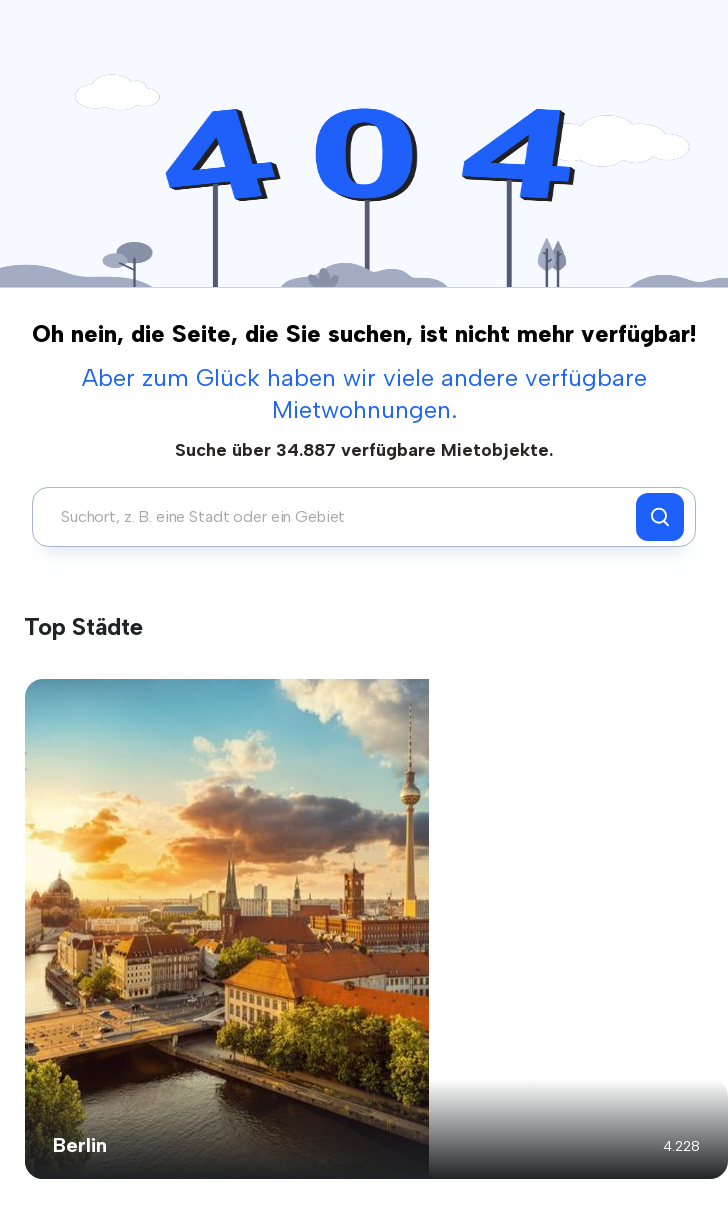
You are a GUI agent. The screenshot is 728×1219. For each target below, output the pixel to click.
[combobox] (339, 517)
